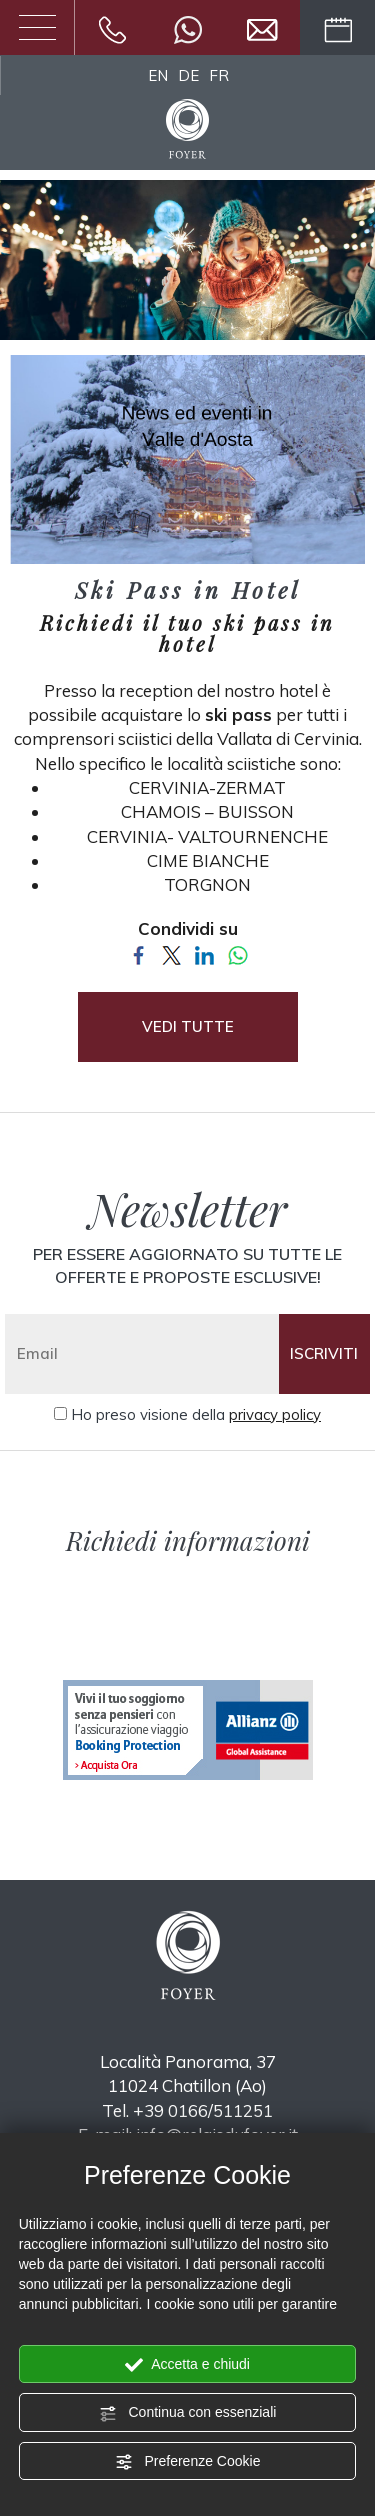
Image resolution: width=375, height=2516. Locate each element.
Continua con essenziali (188, 2413)
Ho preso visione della (196, 1414)
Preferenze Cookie (188, 2462)
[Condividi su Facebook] (138, 953)
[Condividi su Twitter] (171, 953)
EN (158, 75)
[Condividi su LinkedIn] (204, 953)
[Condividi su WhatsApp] (237, 953)
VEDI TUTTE (188, 1026)
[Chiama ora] (112, 27)
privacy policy (275, 1414)
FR (219, 75)
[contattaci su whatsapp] (188, 27)
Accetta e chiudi (187, 2365)
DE (188, 75)
